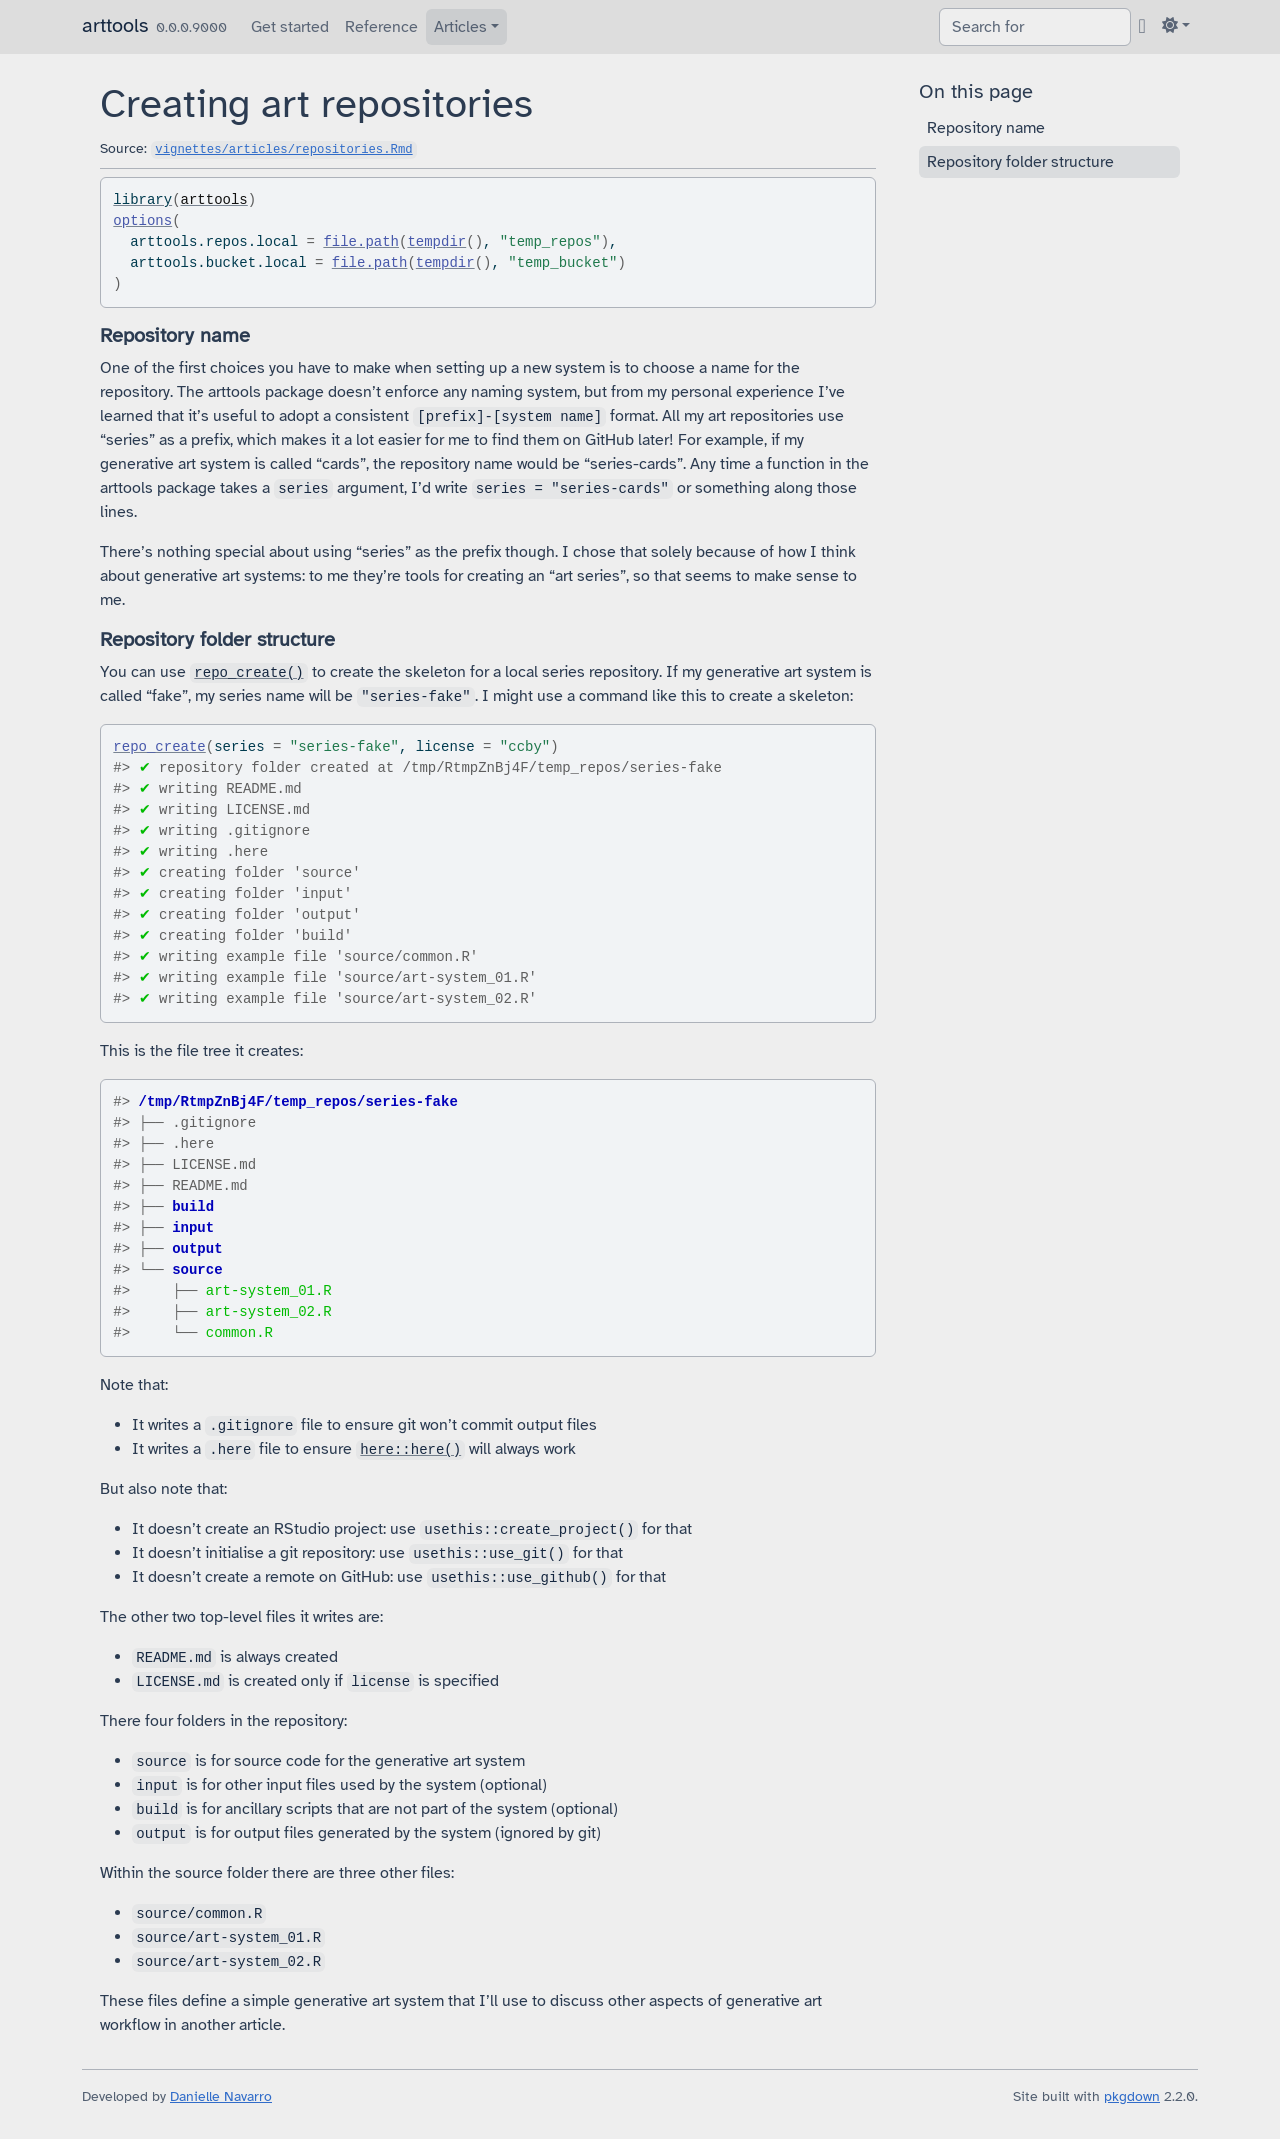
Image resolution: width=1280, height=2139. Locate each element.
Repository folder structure (1020, 162)
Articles (460, 27)
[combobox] (1035, 27)
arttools (115, 25)
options (142, 221)
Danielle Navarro (221, 2096)
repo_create (159, 747)
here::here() (410, 1450)
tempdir (436, 242)
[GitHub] (1142, 26)
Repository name (986, 128)
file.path (361, 242)
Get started (290, 27)
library (142, 200)
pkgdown (1132, 2096)
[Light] (1176, 26)
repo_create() (248, 673)
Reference (381, 27)
